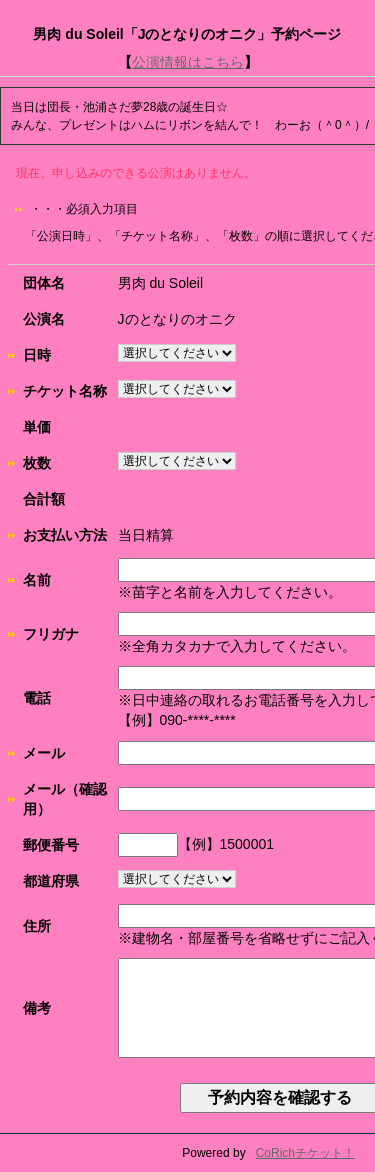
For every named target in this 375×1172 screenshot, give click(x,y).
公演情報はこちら (188, 62)
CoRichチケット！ (305, 1153)
